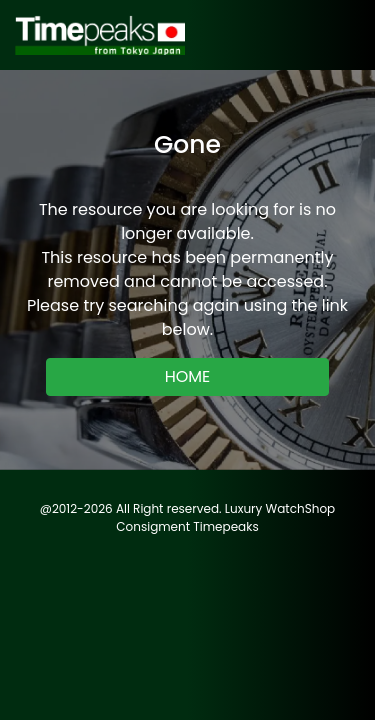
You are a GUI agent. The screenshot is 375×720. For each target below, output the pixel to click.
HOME (188, 376)
